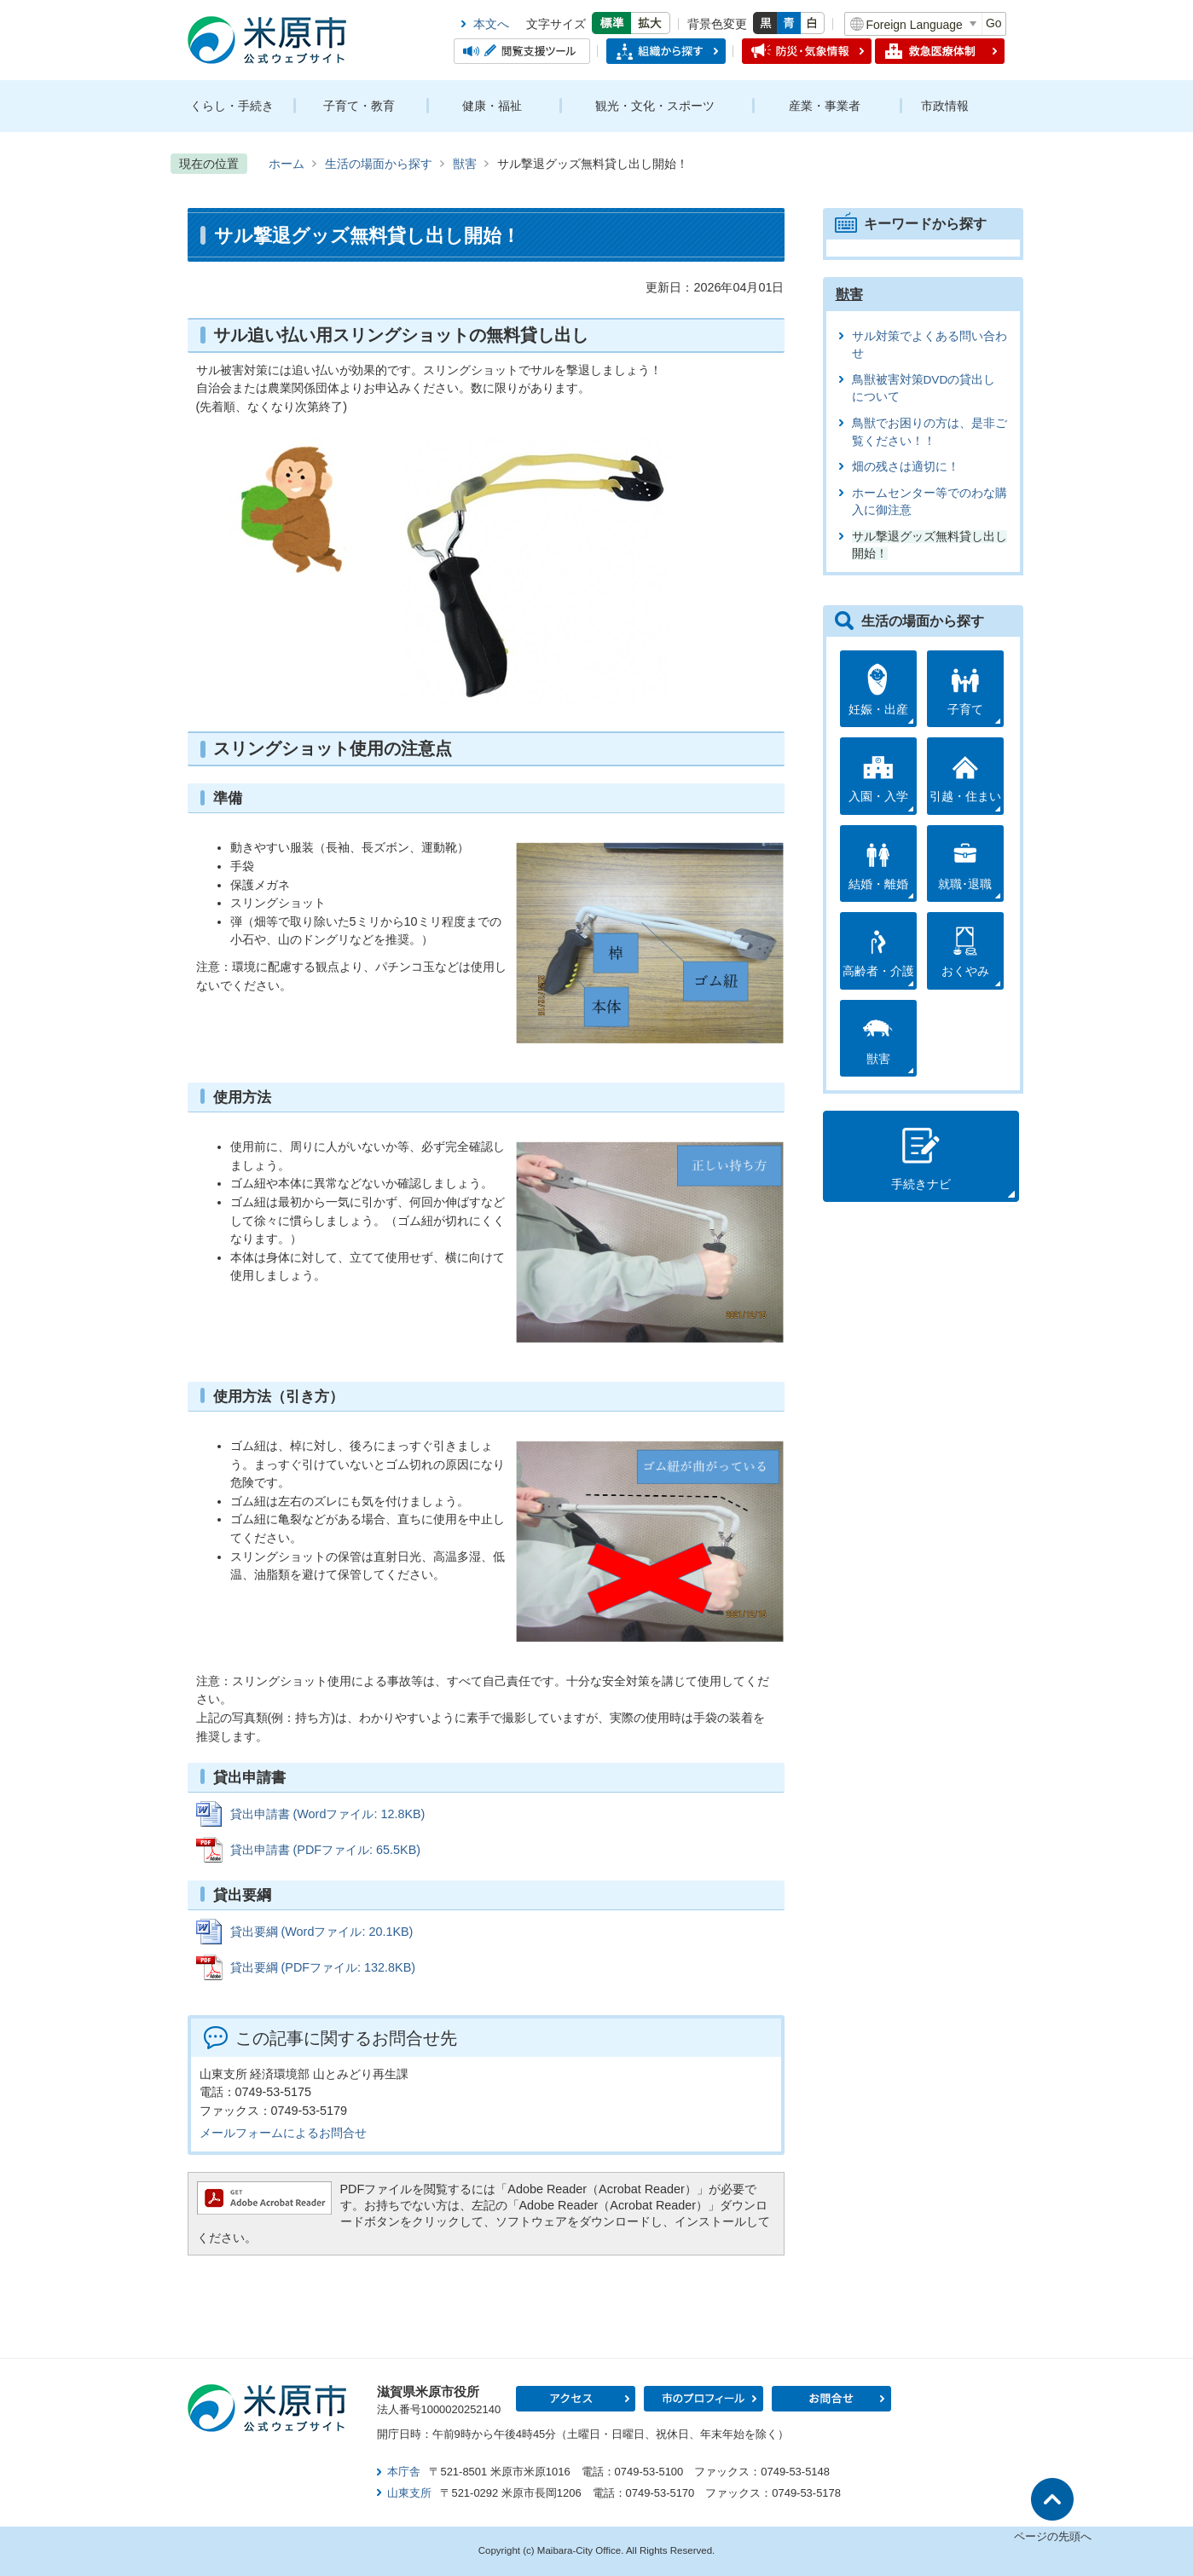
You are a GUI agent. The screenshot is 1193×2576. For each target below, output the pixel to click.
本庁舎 (403, 2471)
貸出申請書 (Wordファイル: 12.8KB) (328, 1814)
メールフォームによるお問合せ (283, 2133)
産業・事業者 (824, 106)
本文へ (491, 24)
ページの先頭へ (1053, 2536)
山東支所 (409, 2492)
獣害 (465, 163)
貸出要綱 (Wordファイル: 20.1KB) (322, 1931)
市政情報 (945, 106)
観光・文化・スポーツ (655, 106)
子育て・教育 (359, 106)
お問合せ (831, 2398)
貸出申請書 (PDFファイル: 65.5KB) (325, 1850)
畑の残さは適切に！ (905, 466)
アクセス (575, 2398)
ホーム (286, 163)
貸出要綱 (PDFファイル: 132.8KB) (323, 1967)
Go (994, 23)
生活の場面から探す (378, 163)
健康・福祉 (492, 106)
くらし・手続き (232, 106)
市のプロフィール (703, 2398)
